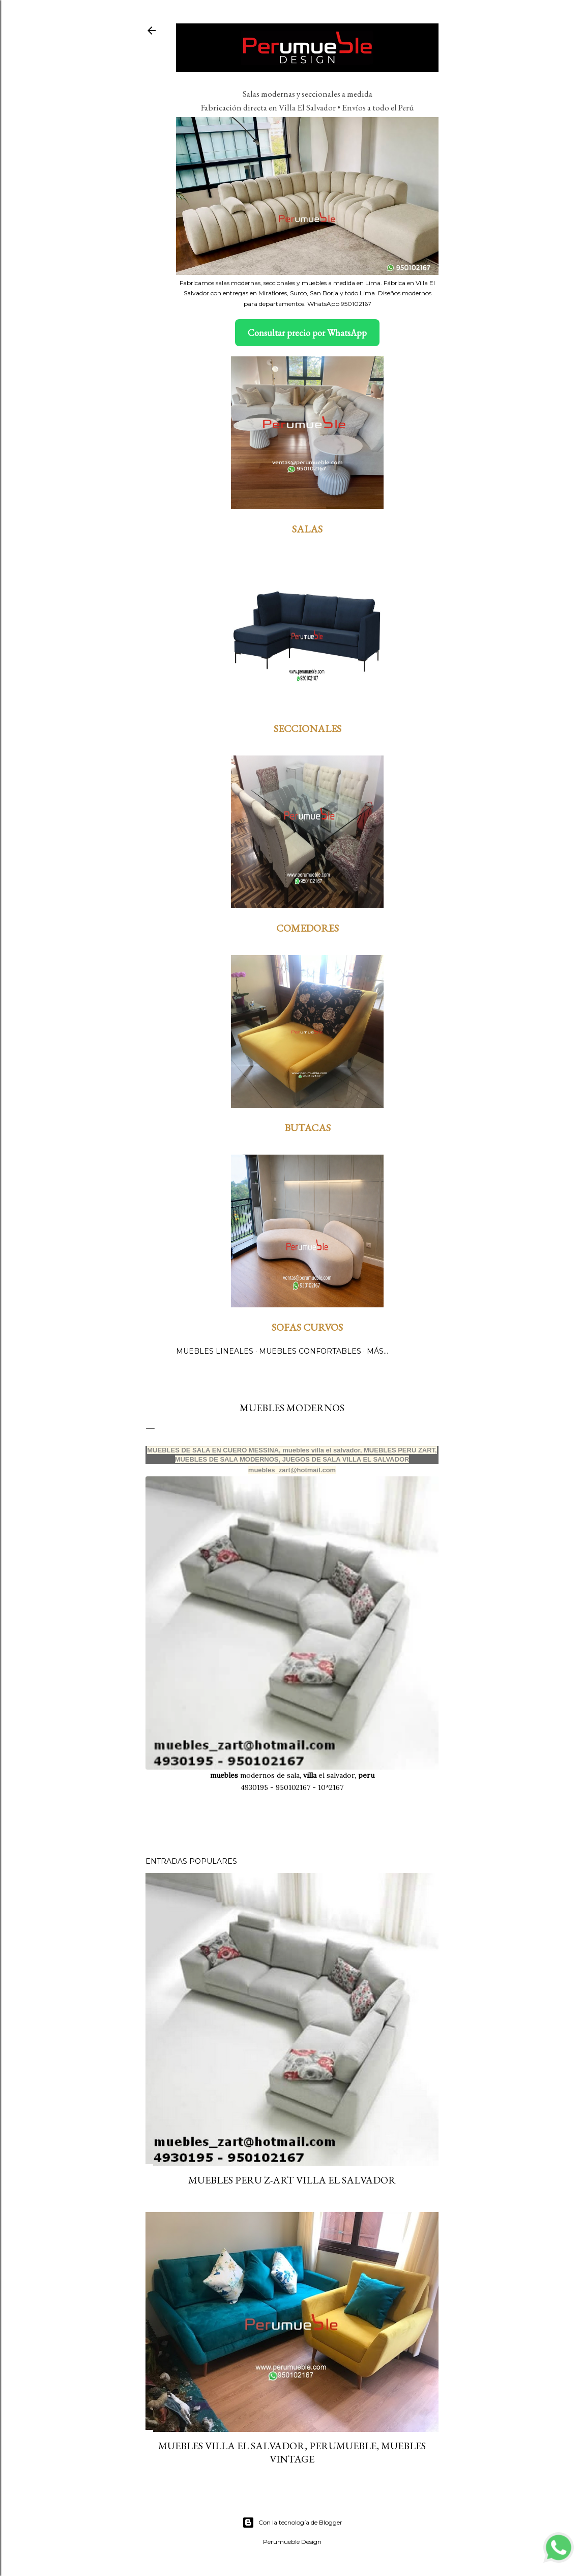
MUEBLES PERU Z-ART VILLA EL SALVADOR (292, 2180)
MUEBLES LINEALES (214, 1351)
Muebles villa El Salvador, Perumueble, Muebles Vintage (292, 2452)
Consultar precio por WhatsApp (307, 333)
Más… (377, 1351)
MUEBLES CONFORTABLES (310, 1351)
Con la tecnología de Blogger (292, 2522)
